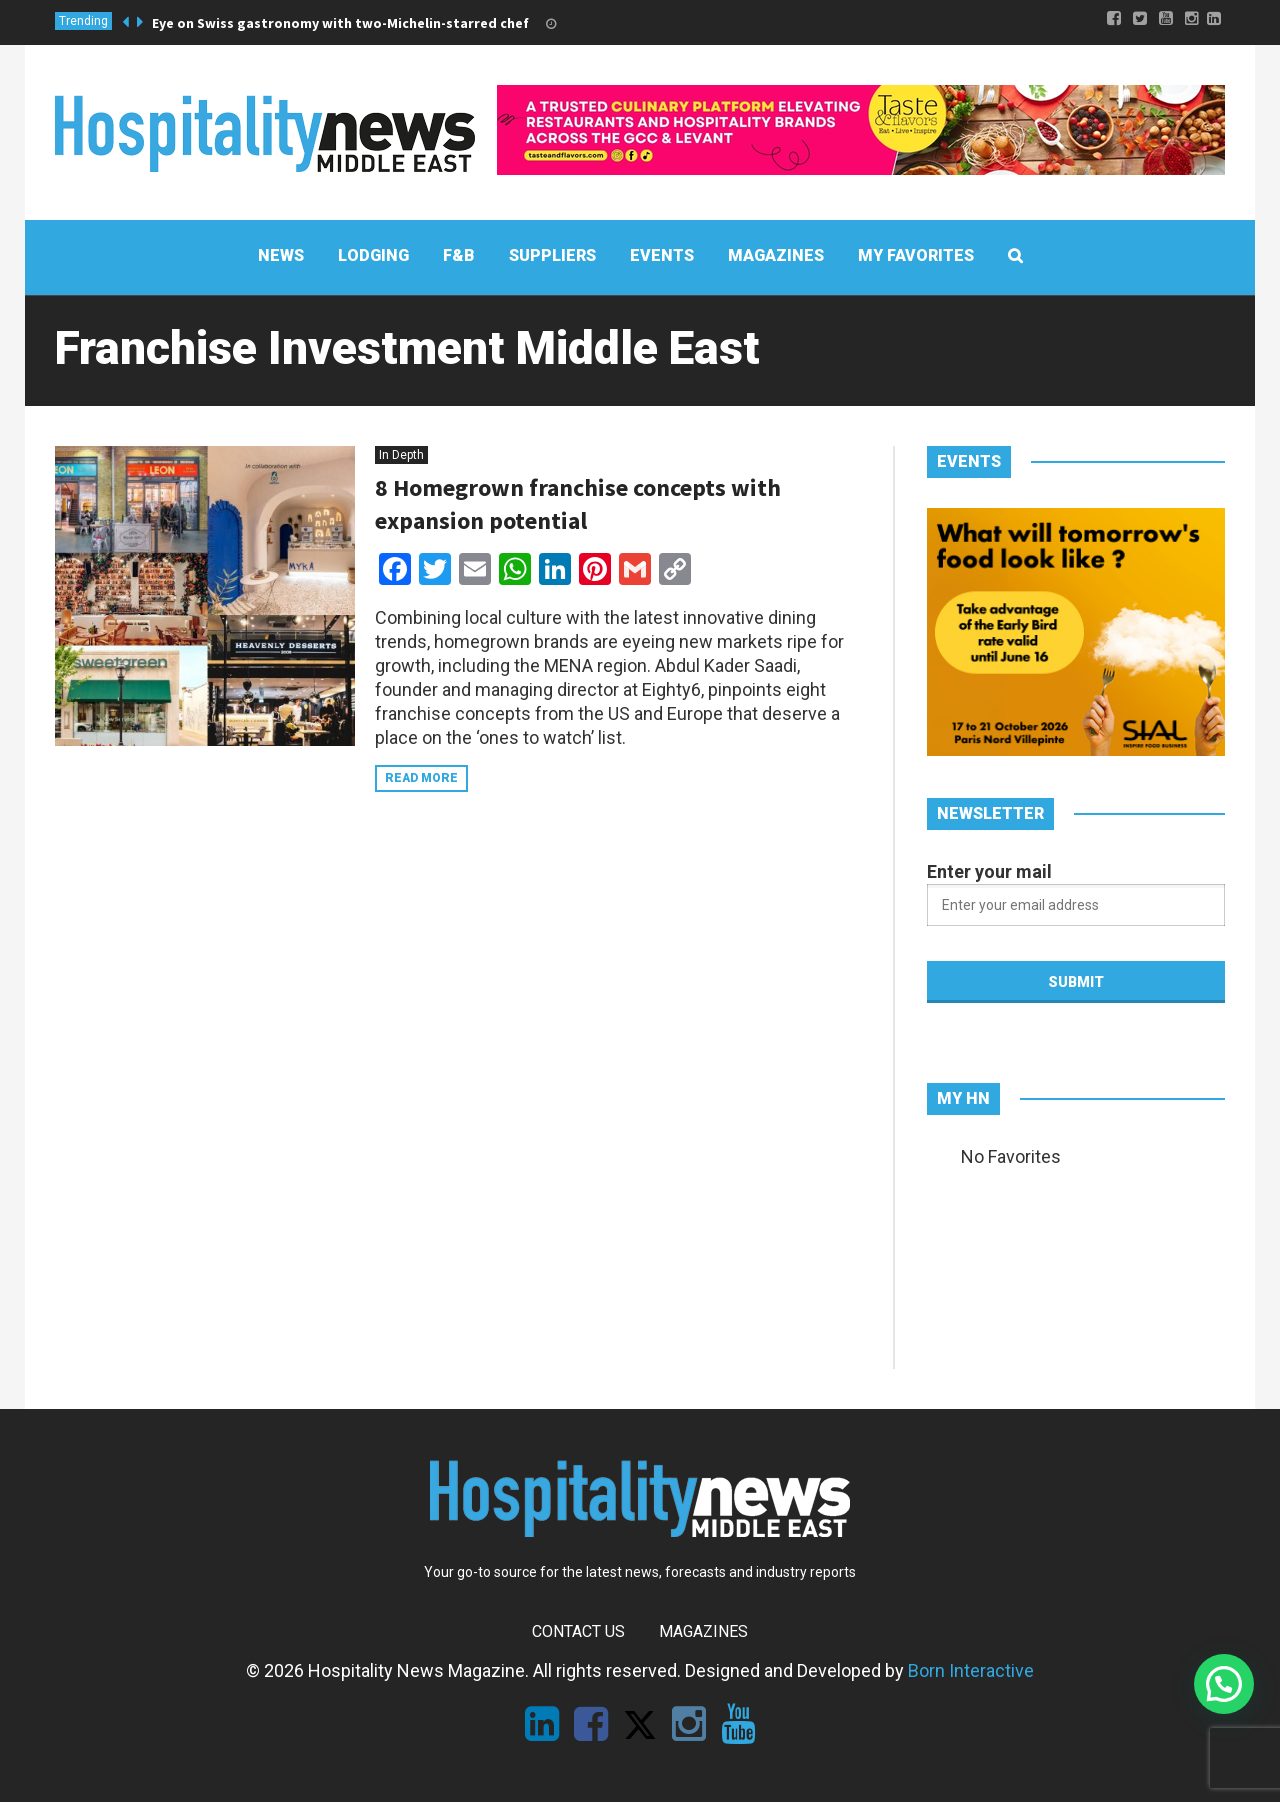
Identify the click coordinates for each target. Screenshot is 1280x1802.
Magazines (703, 1631)
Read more (421, 778)
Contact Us (578, 1631)
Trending (83, 21)
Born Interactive (971, 1670)
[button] (1224, 1684)
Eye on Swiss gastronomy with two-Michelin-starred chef (340, 23)
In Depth (401, 455)
